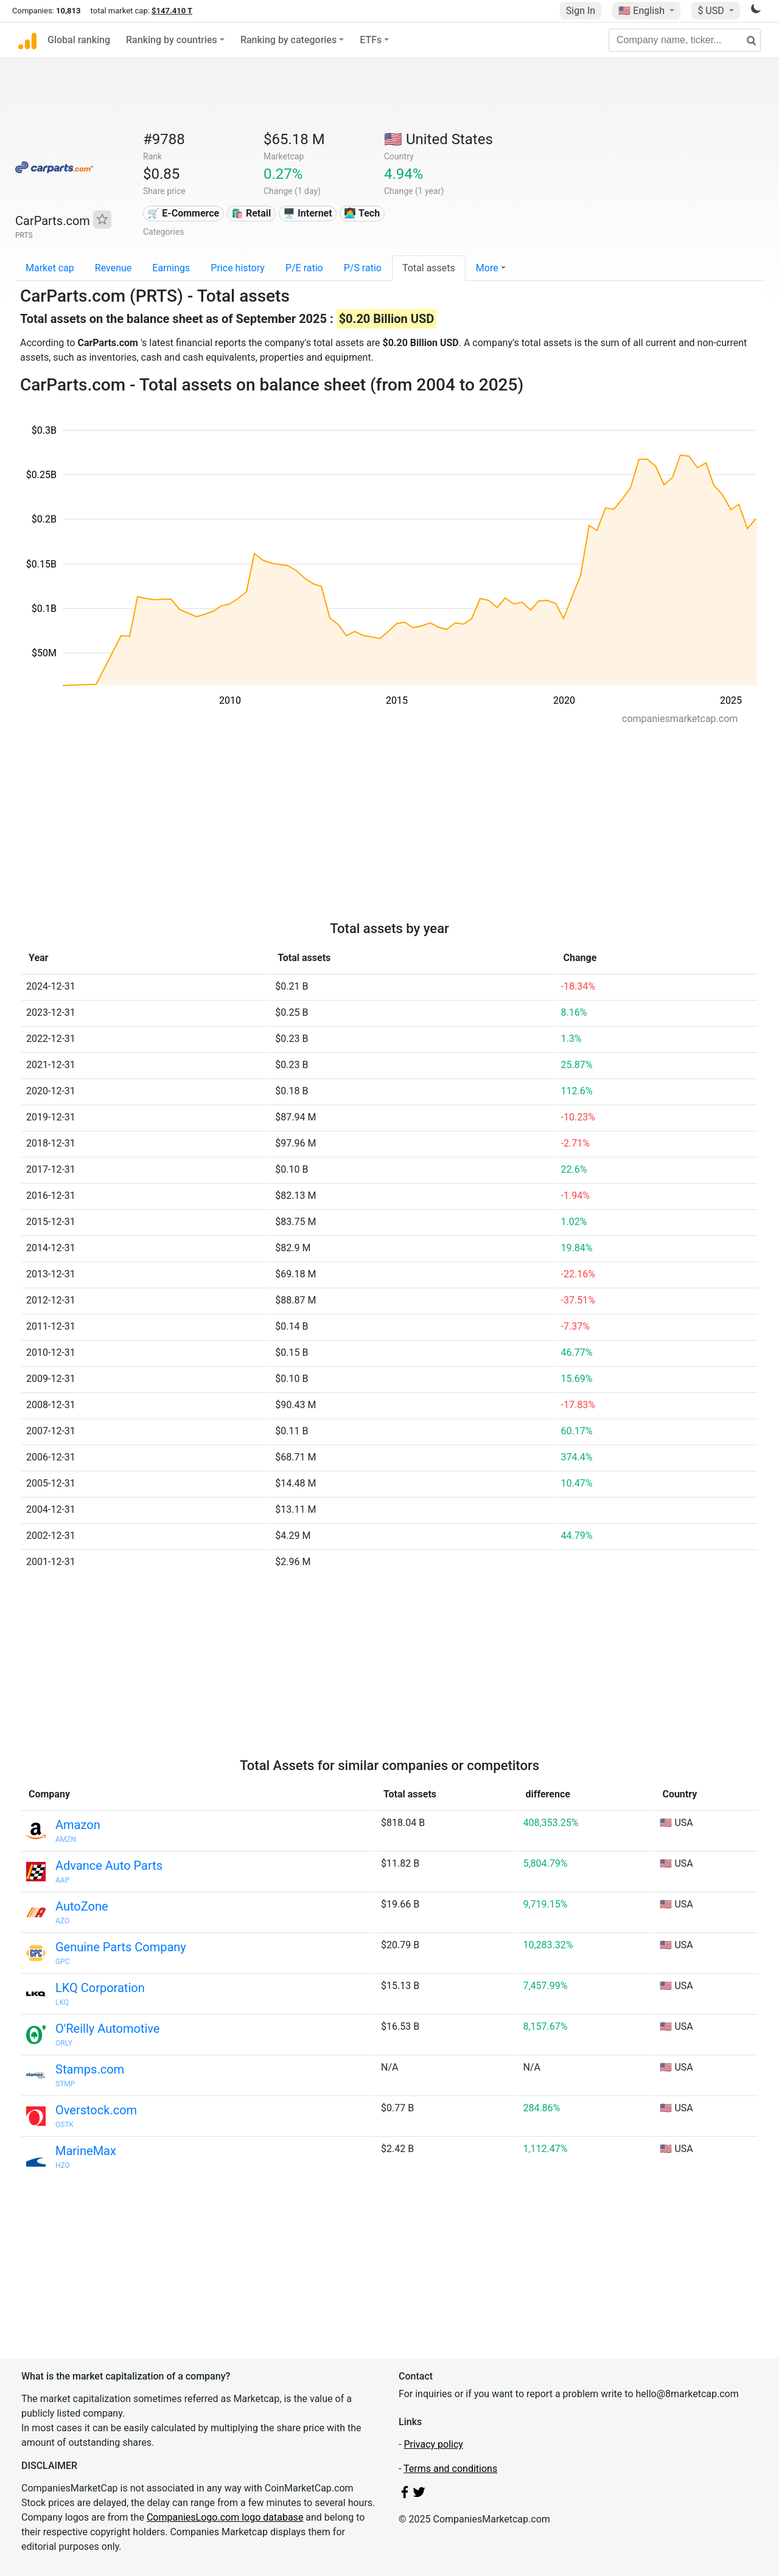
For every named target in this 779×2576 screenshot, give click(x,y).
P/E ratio (304, 268)
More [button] (487, 268)
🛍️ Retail (251, 213)
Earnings (171, 268)
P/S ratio (363, 268)
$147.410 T (172, 10)
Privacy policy (433, 2444)
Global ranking (78, 40)
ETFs (371, 40)
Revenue (113, 268)
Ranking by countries (171, 40)
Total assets (428, 268)
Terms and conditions (450, 2468)
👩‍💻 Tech (362, 213)
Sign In (580, 10)
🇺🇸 (642, 10)
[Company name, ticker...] (685, 40)
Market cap (50, 268)
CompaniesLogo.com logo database (225, 2517)
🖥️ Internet (307, 213)
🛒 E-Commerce (183, 213)
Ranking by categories (288, 40)
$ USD (711, 10)
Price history (238, 268)
